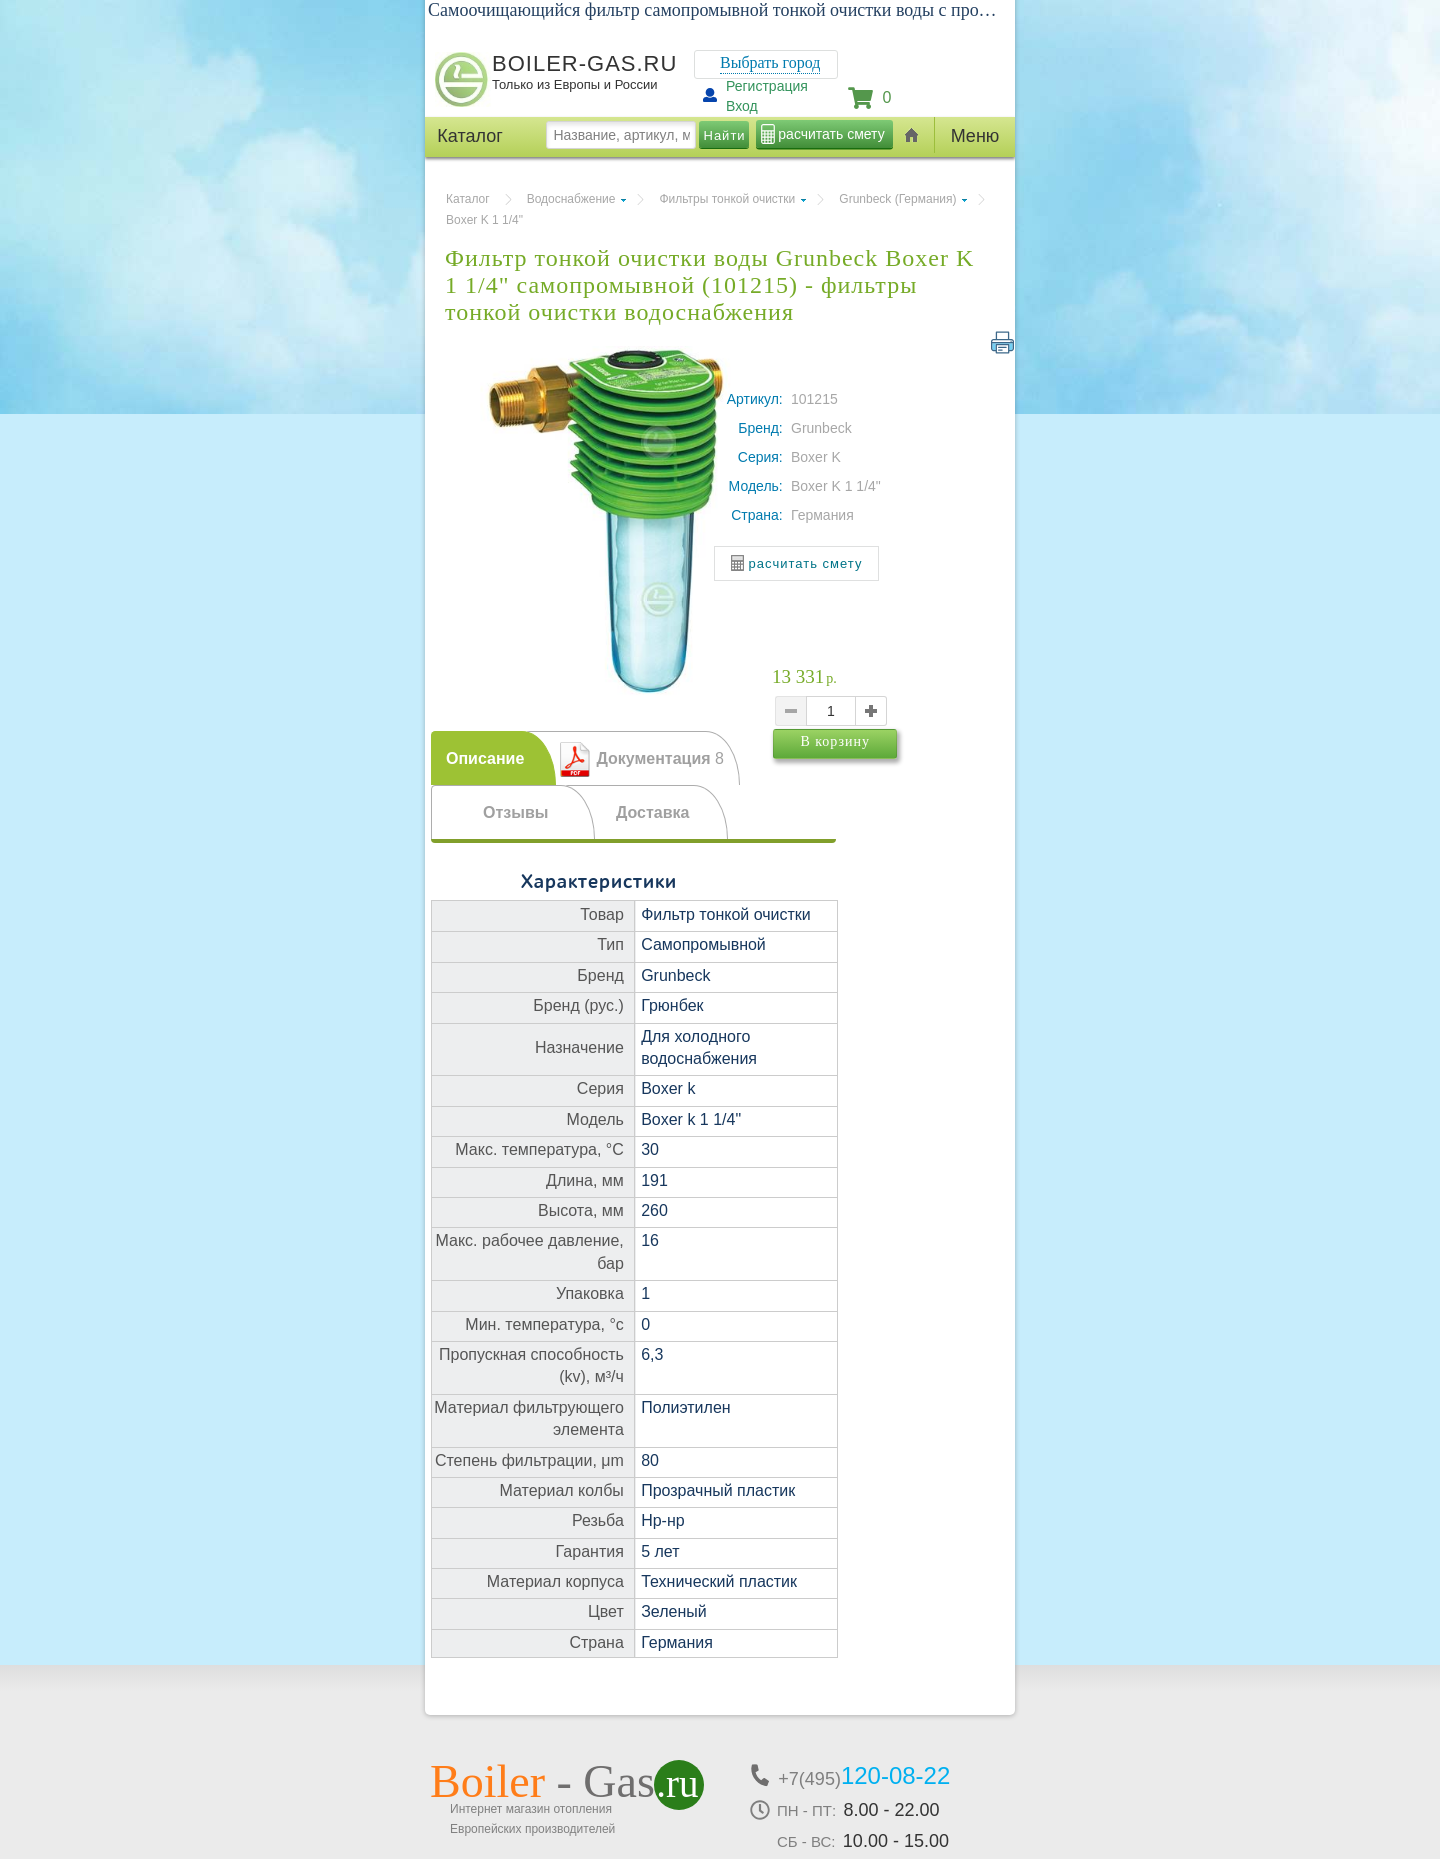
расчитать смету (831, 134)
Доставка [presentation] (653, 812)
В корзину (873, 776)
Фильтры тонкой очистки (727, 199)
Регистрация (767, 86)
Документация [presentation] (660, 758)
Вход (742, 106)
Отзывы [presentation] (515, 812)
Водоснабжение (571, 199)
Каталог (468, 199)
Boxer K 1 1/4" (484, 220)
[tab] (493, 758)
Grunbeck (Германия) (897, 199)
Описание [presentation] (485, 758)
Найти (725, 135)
